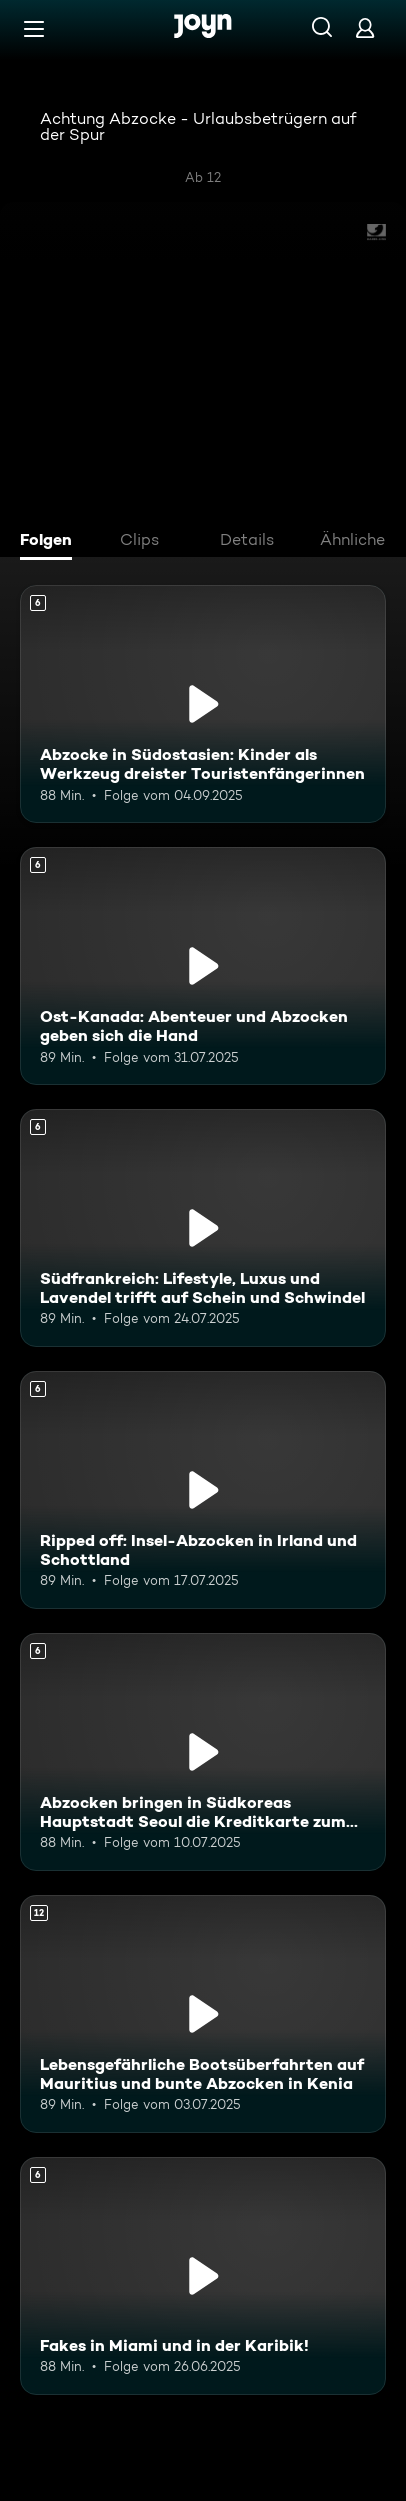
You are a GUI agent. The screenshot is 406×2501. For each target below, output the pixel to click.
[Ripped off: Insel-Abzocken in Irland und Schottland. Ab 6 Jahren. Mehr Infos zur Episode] (203, 1490)
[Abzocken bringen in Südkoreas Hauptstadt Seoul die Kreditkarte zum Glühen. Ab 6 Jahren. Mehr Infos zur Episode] (203, 1752)
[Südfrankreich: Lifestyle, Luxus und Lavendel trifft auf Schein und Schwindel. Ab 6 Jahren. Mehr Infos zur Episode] (203, 1228)
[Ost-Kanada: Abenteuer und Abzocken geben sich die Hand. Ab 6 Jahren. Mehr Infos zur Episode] (203, 966)
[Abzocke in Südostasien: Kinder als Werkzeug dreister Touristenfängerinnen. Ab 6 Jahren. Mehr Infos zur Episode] (203, 704)
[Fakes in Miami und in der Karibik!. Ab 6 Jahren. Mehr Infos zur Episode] (203, 2276)
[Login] (365, 27)
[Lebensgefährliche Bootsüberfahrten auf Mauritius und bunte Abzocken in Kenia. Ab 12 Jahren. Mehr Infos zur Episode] (203, 2014)
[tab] (51, 542)
